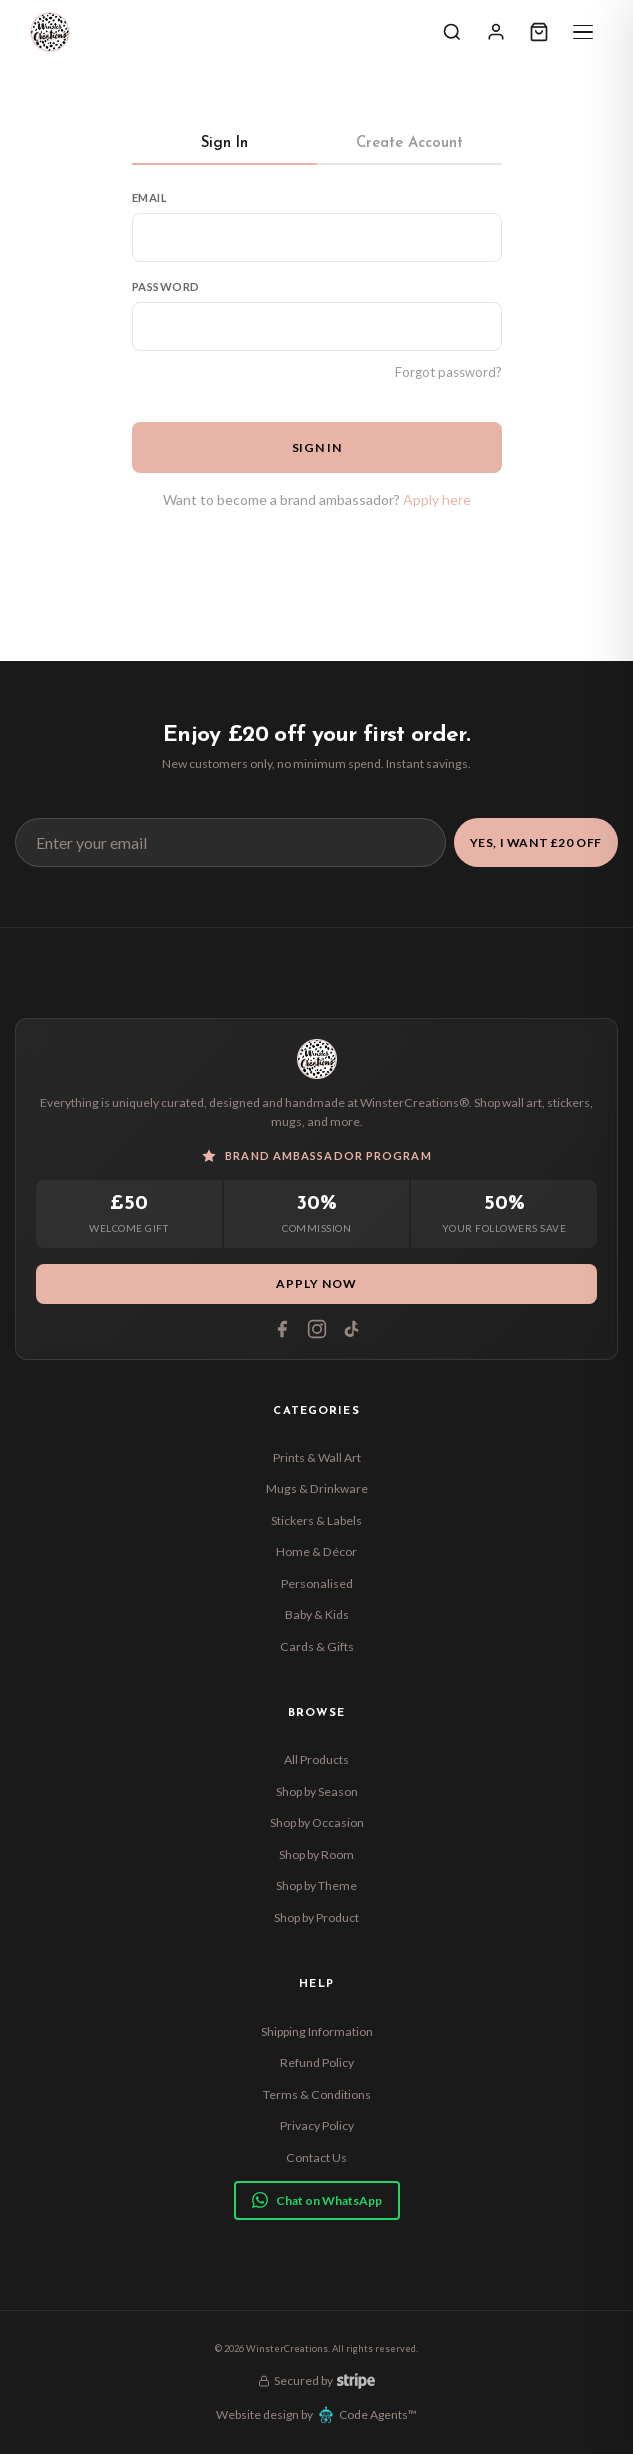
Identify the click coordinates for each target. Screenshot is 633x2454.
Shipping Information (317, 2031)
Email (150, 197)
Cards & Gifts (317, 1646)
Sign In (224, 143)
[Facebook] (282, 1329)
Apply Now (316, 1283)
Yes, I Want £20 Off (536, 842)
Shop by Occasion (317, 1822)
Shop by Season (317, 1791)
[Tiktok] (352, 1329)
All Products (316, 1759)
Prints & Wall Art (317, 1457)
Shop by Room (316, 1854)
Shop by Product (316, 1917)
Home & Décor (316, 1551)
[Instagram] (317, 1329)
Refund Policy (317, 2062)
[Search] (452, 32)
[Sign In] (496, 32)
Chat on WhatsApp (317, 2200)
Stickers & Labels (316, 1520)
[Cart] (539, 32)
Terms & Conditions (317, 2094)
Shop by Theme (316, 1885)
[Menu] (583, 32)
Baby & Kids (317, 1614)
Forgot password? (448, 372)
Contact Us (316, 2157)
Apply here (437, 499)
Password (166, 286)
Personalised (317, 1583)
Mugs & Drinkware (317, 1488)
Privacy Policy (317, 2125)
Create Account (409, 143)
